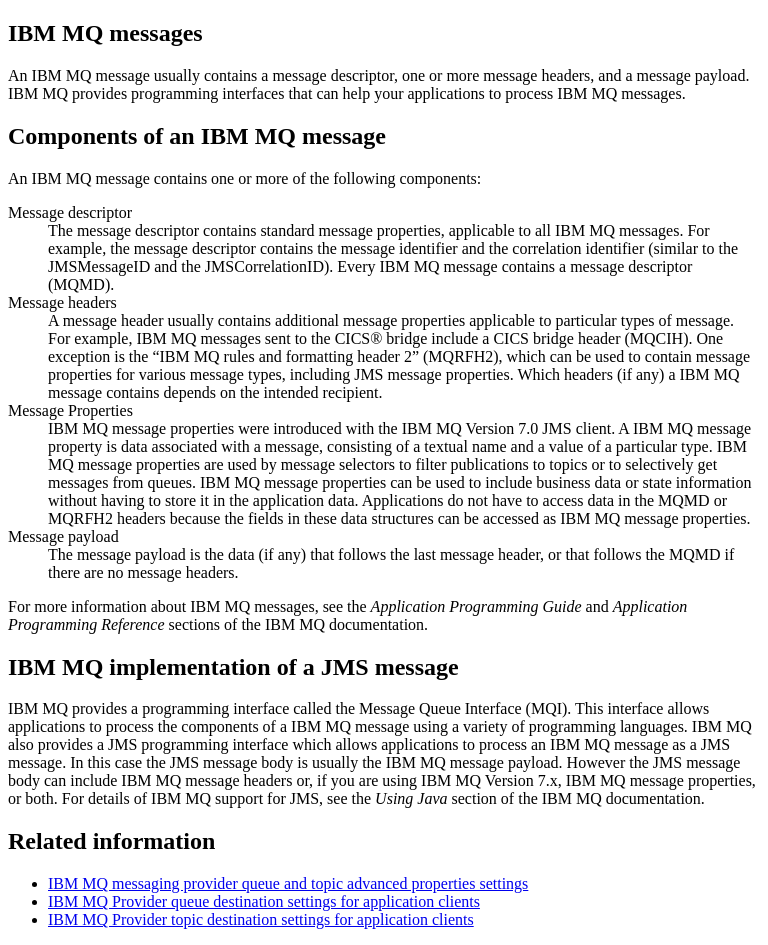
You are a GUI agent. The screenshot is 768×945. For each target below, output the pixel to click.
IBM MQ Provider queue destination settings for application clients (264, 901)
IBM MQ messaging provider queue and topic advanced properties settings (288, 883)
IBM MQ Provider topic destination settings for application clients (261, 919)
